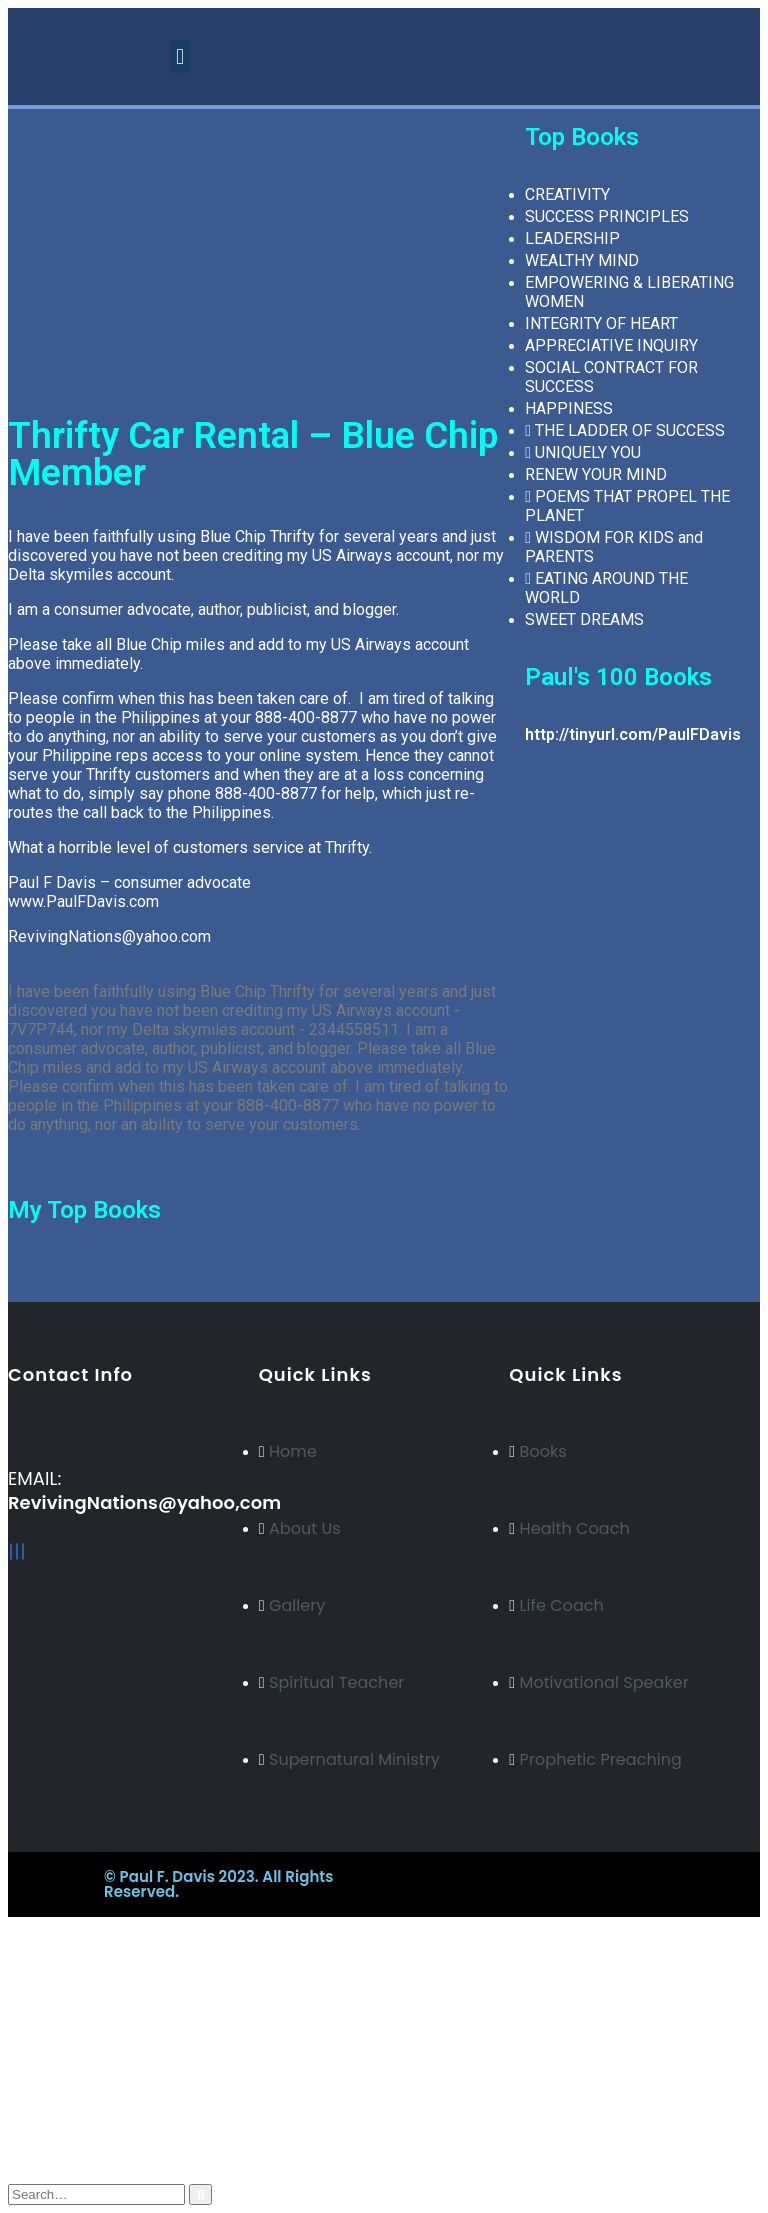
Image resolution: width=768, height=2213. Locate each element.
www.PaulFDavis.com (83, 901)
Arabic (70, 2029)
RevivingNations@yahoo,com (144, 1502)
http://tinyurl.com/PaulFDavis (633, 734)
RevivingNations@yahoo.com (109, 936)
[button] (179, 56)
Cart (64, 2139)
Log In (71, 2158)
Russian (73, 2011)
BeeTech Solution (474, 1876)
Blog (65, 2101)
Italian (68, 2047)
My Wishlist (91, 2120)
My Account (92, 2082)
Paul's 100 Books (618, 677)
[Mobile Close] (11, 1925)
